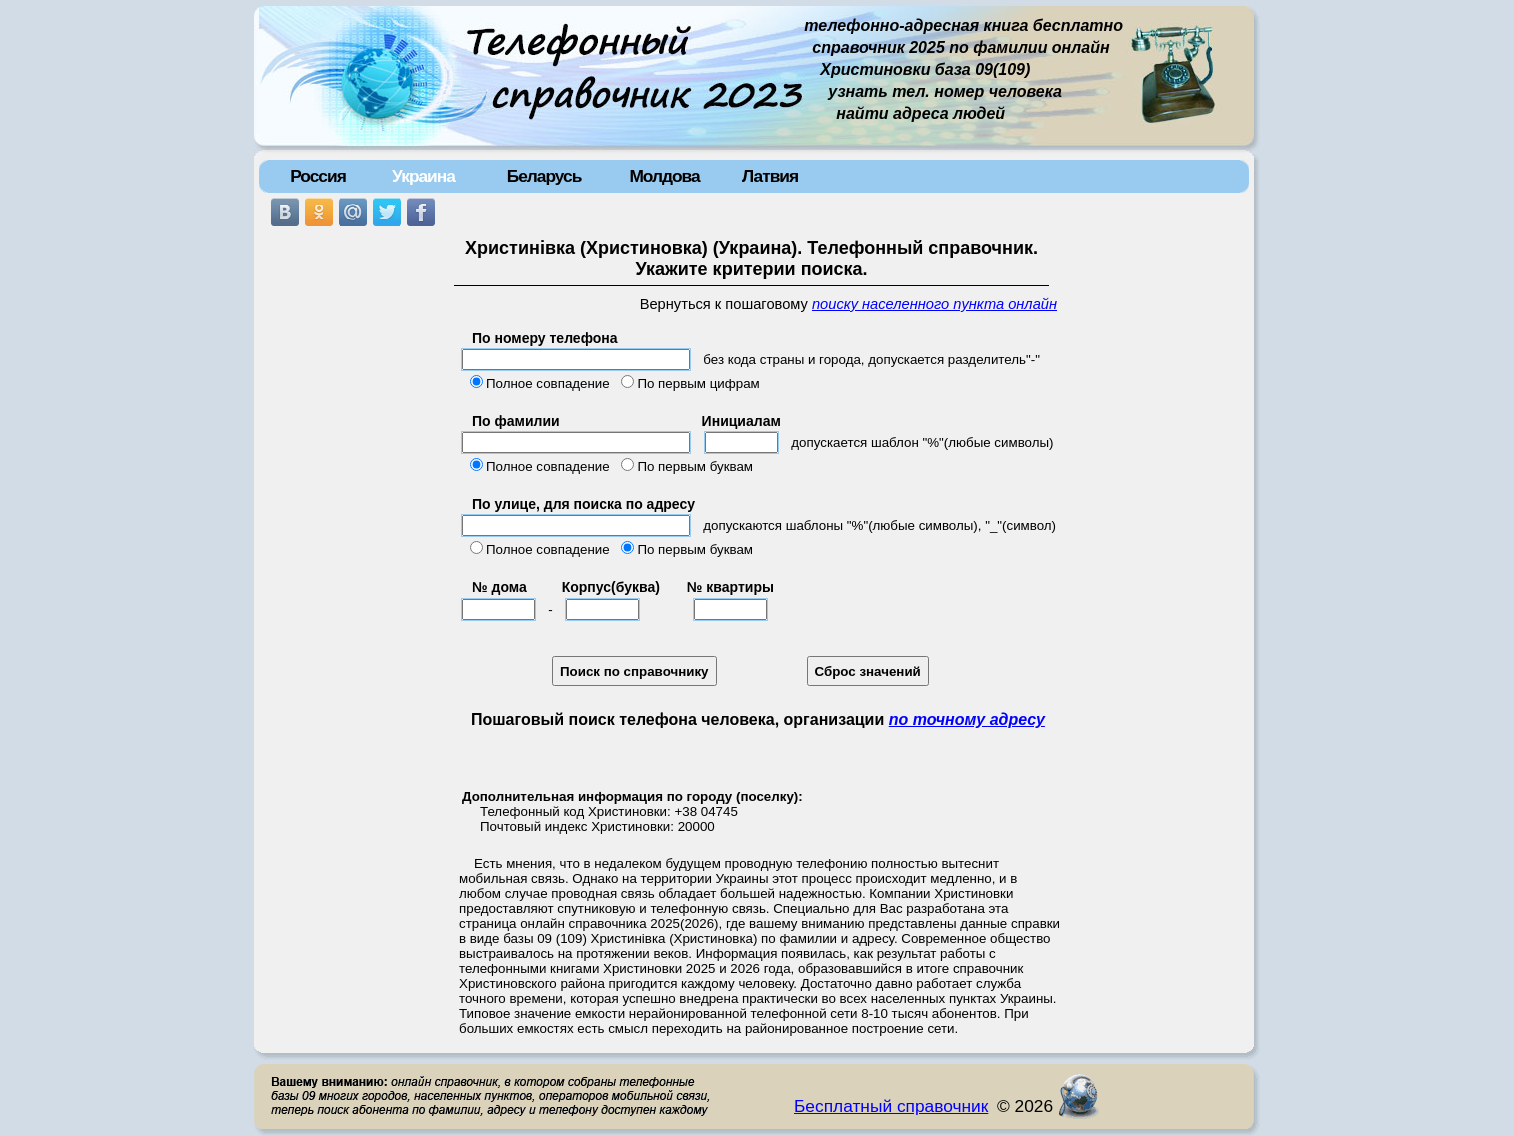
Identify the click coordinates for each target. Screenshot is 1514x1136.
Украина (423, 176)
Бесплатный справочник (891, 1106)
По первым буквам (695, 466)
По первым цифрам (698, 383)
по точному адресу (967, 719)
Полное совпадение (548, 383)
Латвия (770, 176)
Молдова (664, 176)
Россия (318, 176)
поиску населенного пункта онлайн (934, 304)
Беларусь (544, 176)
